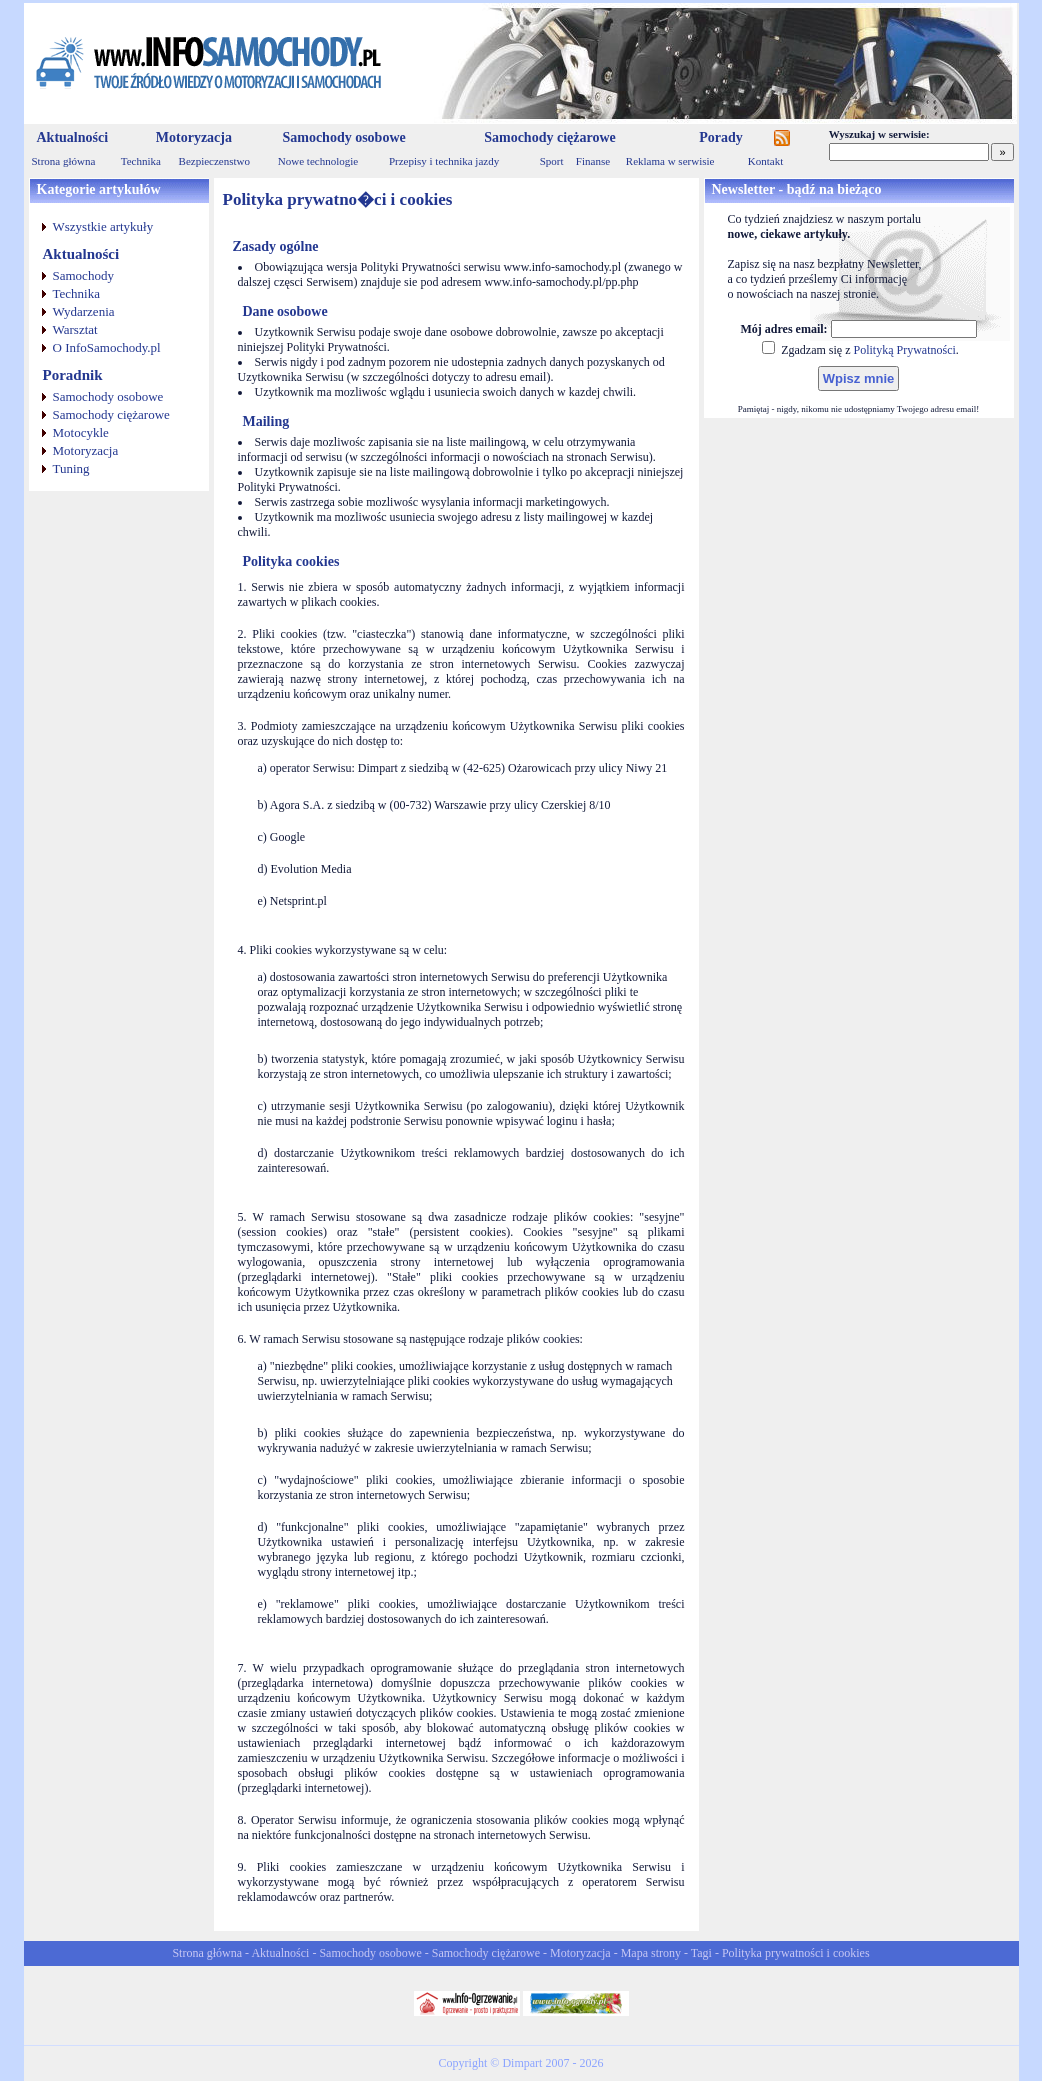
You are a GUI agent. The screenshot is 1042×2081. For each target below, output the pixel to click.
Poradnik (73, 375)
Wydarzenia (84, 311)
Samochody (83, 275)
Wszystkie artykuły (103, 226)
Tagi (701, 1953)
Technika (141, 161)
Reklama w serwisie (670, 161)
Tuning (71, 468)
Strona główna (64, 161)
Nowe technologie (318, 161)
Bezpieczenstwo (214, 161)
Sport (552, 161)
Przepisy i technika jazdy (444, 161)
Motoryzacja (194, 137)
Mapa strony (651, 1953)
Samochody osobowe (343, 137)
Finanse (593, 161)
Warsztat (75, 329)
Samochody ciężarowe (550, 137)
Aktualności (73, 137)
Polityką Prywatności (904, 350)
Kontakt (765, 161)
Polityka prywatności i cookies (796, 1953)
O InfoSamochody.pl (107, 347)
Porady (721, 137)
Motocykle (81, 432)
